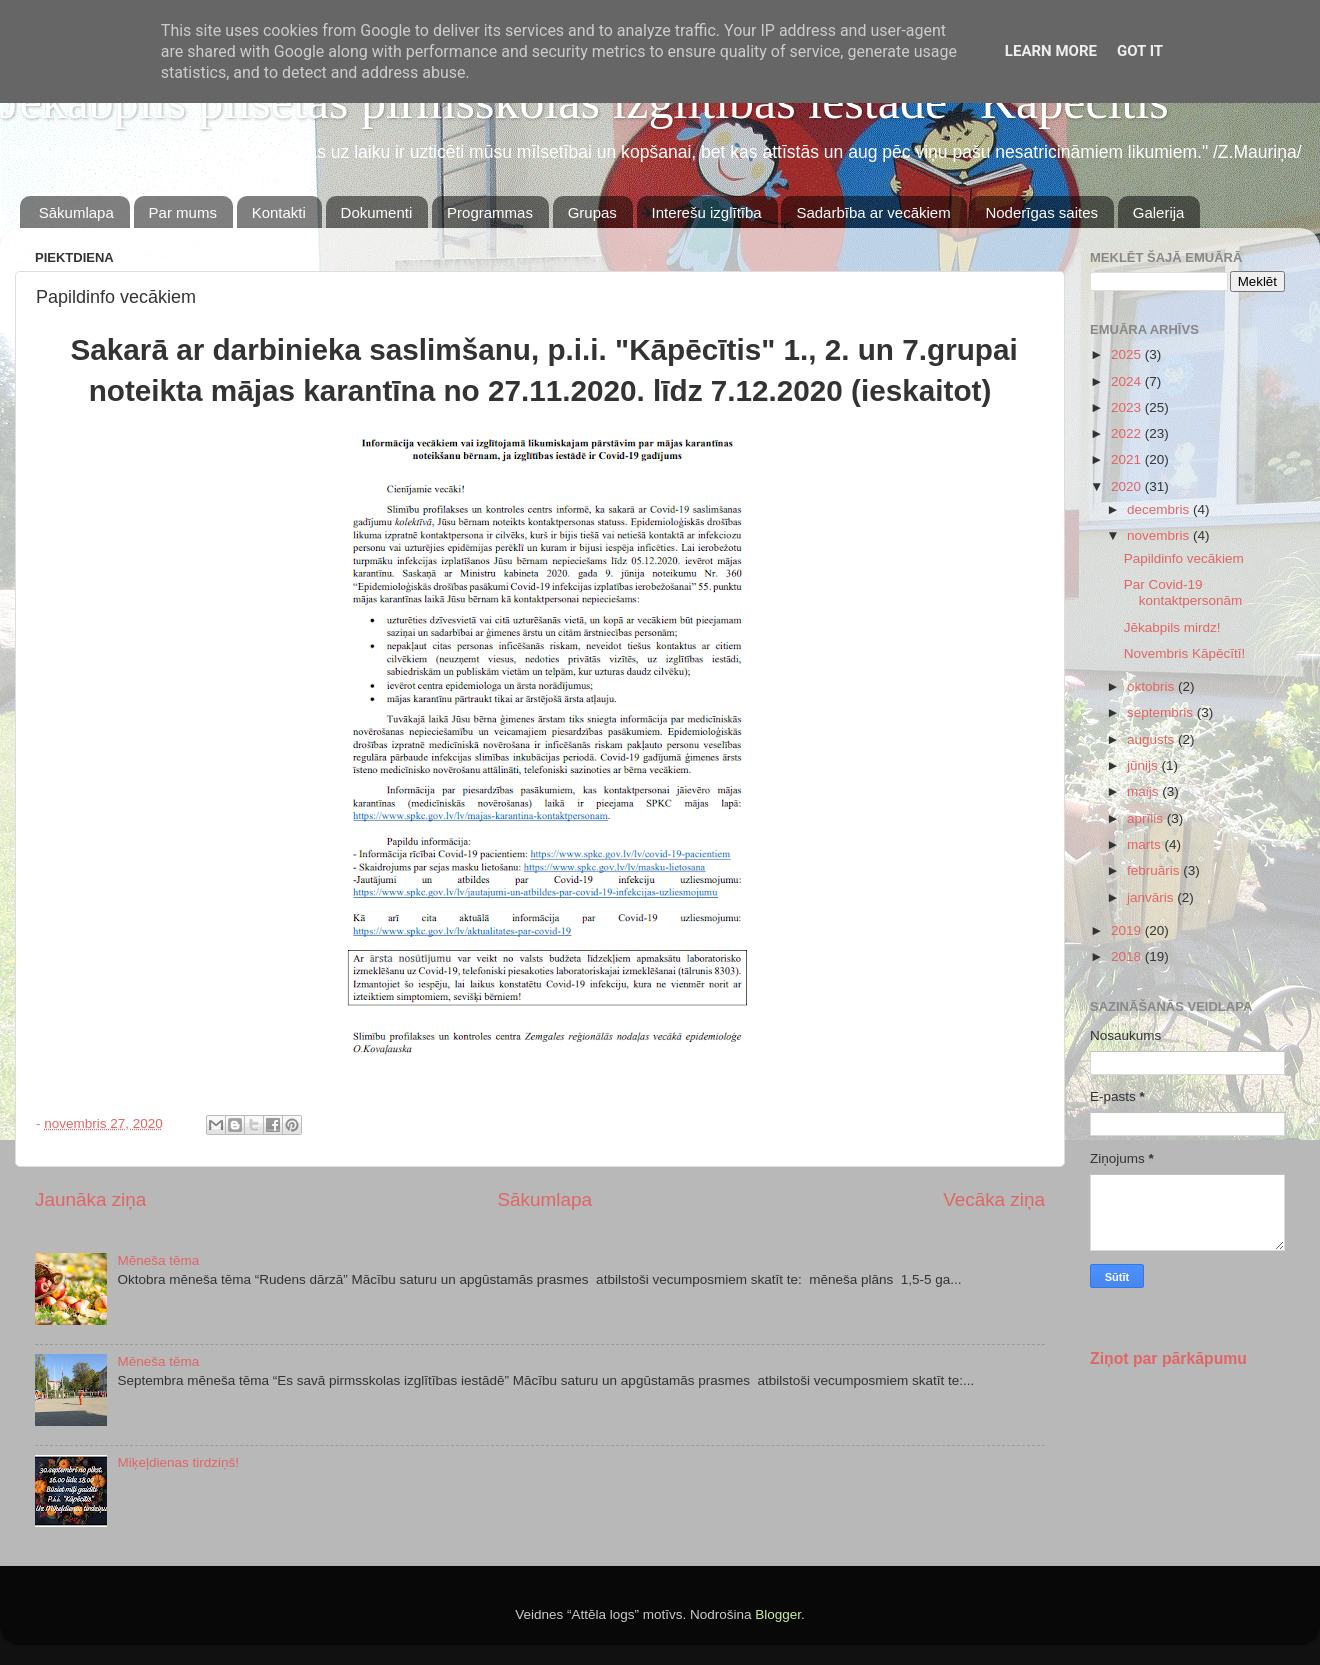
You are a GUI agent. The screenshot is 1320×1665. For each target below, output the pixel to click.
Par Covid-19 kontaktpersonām (1183, 592)
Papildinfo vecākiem (1184, 558)
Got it (1140, 51)
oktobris (1152, 686)
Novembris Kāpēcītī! (1185, 653)
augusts (1152, 739)
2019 (1128, 930)
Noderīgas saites (1041, 212)
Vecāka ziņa (994, 1199)
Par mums (183, 212)
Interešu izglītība (707, 212)
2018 (1128, 956)
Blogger (778, 1614)
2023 (1128, 407)
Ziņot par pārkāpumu (1168, 1358)
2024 (1128, 381)
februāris (1155, 870)
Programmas (490, 212)
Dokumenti (377, 212)
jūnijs (1144, 765)
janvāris (1152, 897)
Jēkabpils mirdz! (1172, 627)
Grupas (592, 212)
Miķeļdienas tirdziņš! (178, 1462)
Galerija (1159, 212)
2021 (1128, 459)
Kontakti (279, 212)
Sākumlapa (76, 212)
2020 (1128, 486)
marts (1146, 844)
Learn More (1051, 51)
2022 (1128, 433)
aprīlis (1147, 818)
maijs (1144, 791)
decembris (1160, 509)
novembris (1160, 535)
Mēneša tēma (158, 1260)
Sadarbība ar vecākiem (873, 212)
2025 (1128, 354)
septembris (1162, 712)
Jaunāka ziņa (90, 1199)
